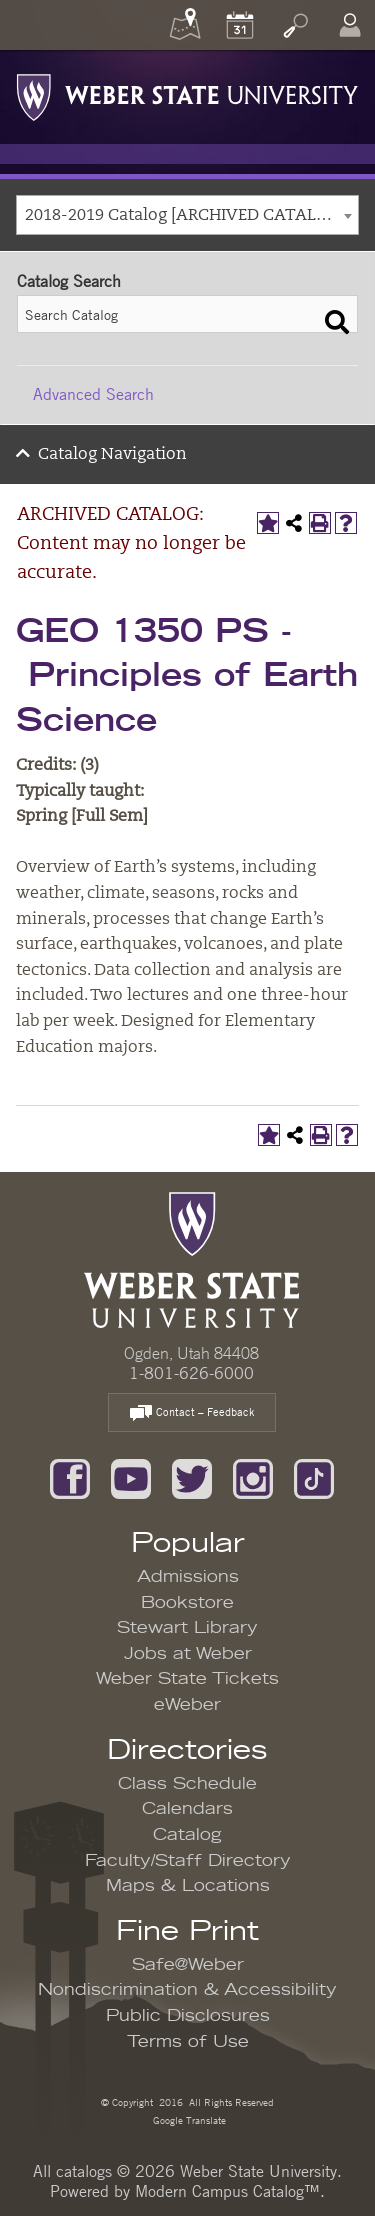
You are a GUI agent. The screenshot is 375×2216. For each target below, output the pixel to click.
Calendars (187, 1809)
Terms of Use (188, 2042)
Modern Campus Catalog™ (227, 2191)
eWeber (187, 1705)
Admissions (188, 1577)
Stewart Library (187, 1628)
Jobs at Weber (188, 1654)
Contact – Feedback (192, 1413)
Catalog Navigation (112, 455)
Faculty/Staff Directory (188, 1861)
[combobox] (187, 215)
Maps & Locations (188, 1886)
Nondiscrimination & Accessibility (187, 1990)
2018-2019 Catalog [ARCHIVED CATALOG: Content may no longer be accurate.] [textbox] (191, 216)
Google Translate (188, 2119)
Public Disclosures (188, 2016)
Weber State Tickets (187, 1679)
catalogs (84, 2171)
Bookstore (187, 1603)
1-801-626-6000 (191, 1373)
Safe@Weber (188, 1965)
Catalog (187, 1835)
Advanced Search (93, 394)
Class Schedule (187, 1784)
